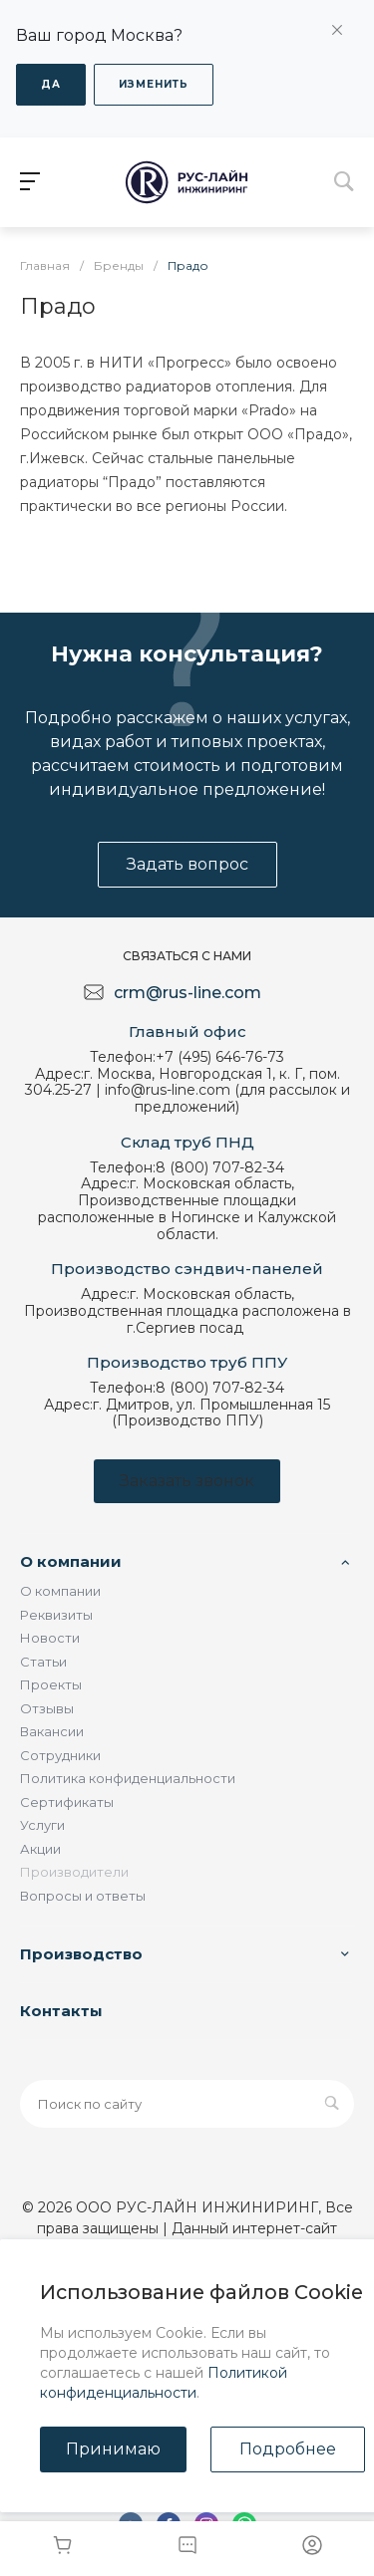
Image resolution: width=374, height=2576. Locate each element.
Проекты (51, 1684)
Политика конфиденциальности (127, 1778)
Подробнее (287, 2449)
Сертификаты (67, 1802)
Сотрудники (60, 1755)
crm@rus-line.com (187, 992)
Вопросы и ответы (83, 1896)
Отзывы (47, 1708)
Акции (40, 1849)
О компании (71, 1561)
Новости (50, 1638)
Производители (74, 1872)
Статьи (43, 1662)
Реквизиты (56, 1615)
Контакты (61, 2010)
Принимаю (113, 2449)
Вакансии (52, 1731)
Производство (81, 1953)
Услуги (42, 1825)
